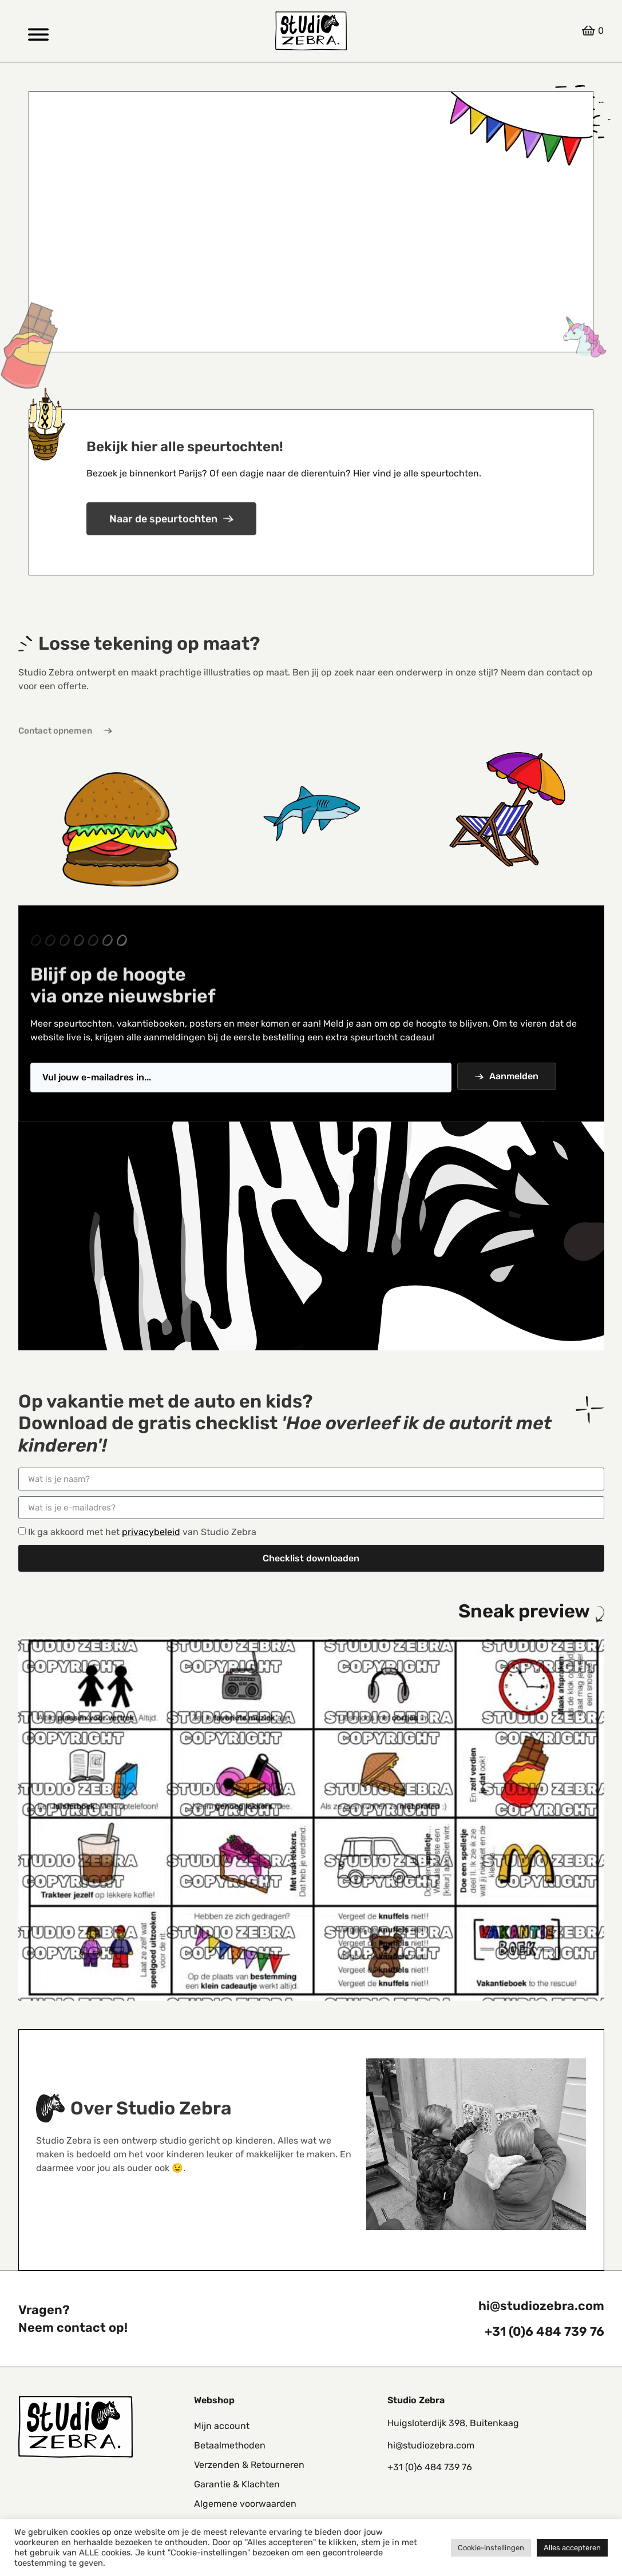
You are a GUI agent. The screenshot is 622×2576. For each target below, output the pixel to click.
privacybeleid (151, 1531)
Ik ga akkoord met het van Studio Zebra (142, 1531)
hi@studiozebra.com (541, 2306)
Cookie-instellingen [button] (491, 2547)
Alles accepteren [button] (572, 2547)
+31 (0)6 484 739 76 (544, 2331)
